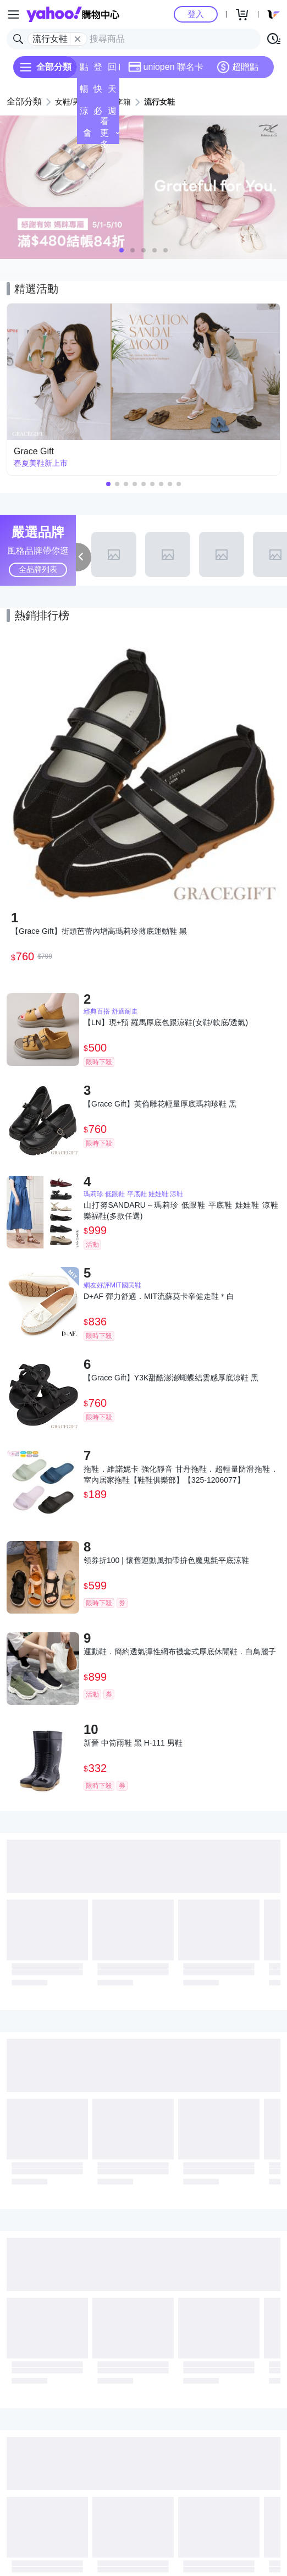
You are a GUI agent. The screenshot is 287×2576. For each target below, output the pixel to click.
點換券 (84, 70)
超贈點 (237, 67)
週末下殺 (112, 114)
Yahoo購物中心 (72, 14)
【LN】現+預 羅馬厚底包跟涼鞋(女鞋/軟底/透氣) (166, 1022)
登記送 (97, 70)
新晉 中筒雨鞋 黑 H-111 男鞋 (133, 1742)
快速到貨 (97, 92)
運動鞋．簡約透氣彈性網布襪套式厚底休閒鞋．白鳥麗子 (180, 1651)
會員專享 (87, 136)
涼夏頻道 (84, 114)
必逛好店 (97, 114)
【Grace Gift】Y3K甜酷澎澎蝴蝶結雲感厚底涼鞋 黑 (171, 1377)
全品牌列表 (38, 569)
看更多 (109, 133)
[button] (121, 250)
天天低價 (112, 92)
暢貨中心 (84, 92)
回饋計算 (112, 70)
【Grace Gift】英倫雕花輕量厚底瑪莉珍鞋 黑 (160, 1103)
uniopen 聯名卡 (165, 67)
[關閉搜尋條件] (77, 39)
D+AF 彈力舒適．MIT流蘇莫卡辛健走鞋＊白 (159, 1296)
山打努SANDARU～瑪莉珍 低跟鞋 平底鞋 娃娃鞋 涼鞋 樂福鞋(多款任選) (181, 1210)
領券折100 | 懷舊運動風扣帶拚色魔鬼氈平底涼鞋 (166, 1560)
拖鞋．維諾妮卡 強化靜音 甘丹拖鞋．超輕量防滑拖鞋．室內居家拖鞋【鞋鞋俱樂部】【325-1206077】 (181, 1474)
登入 (195, 14)
